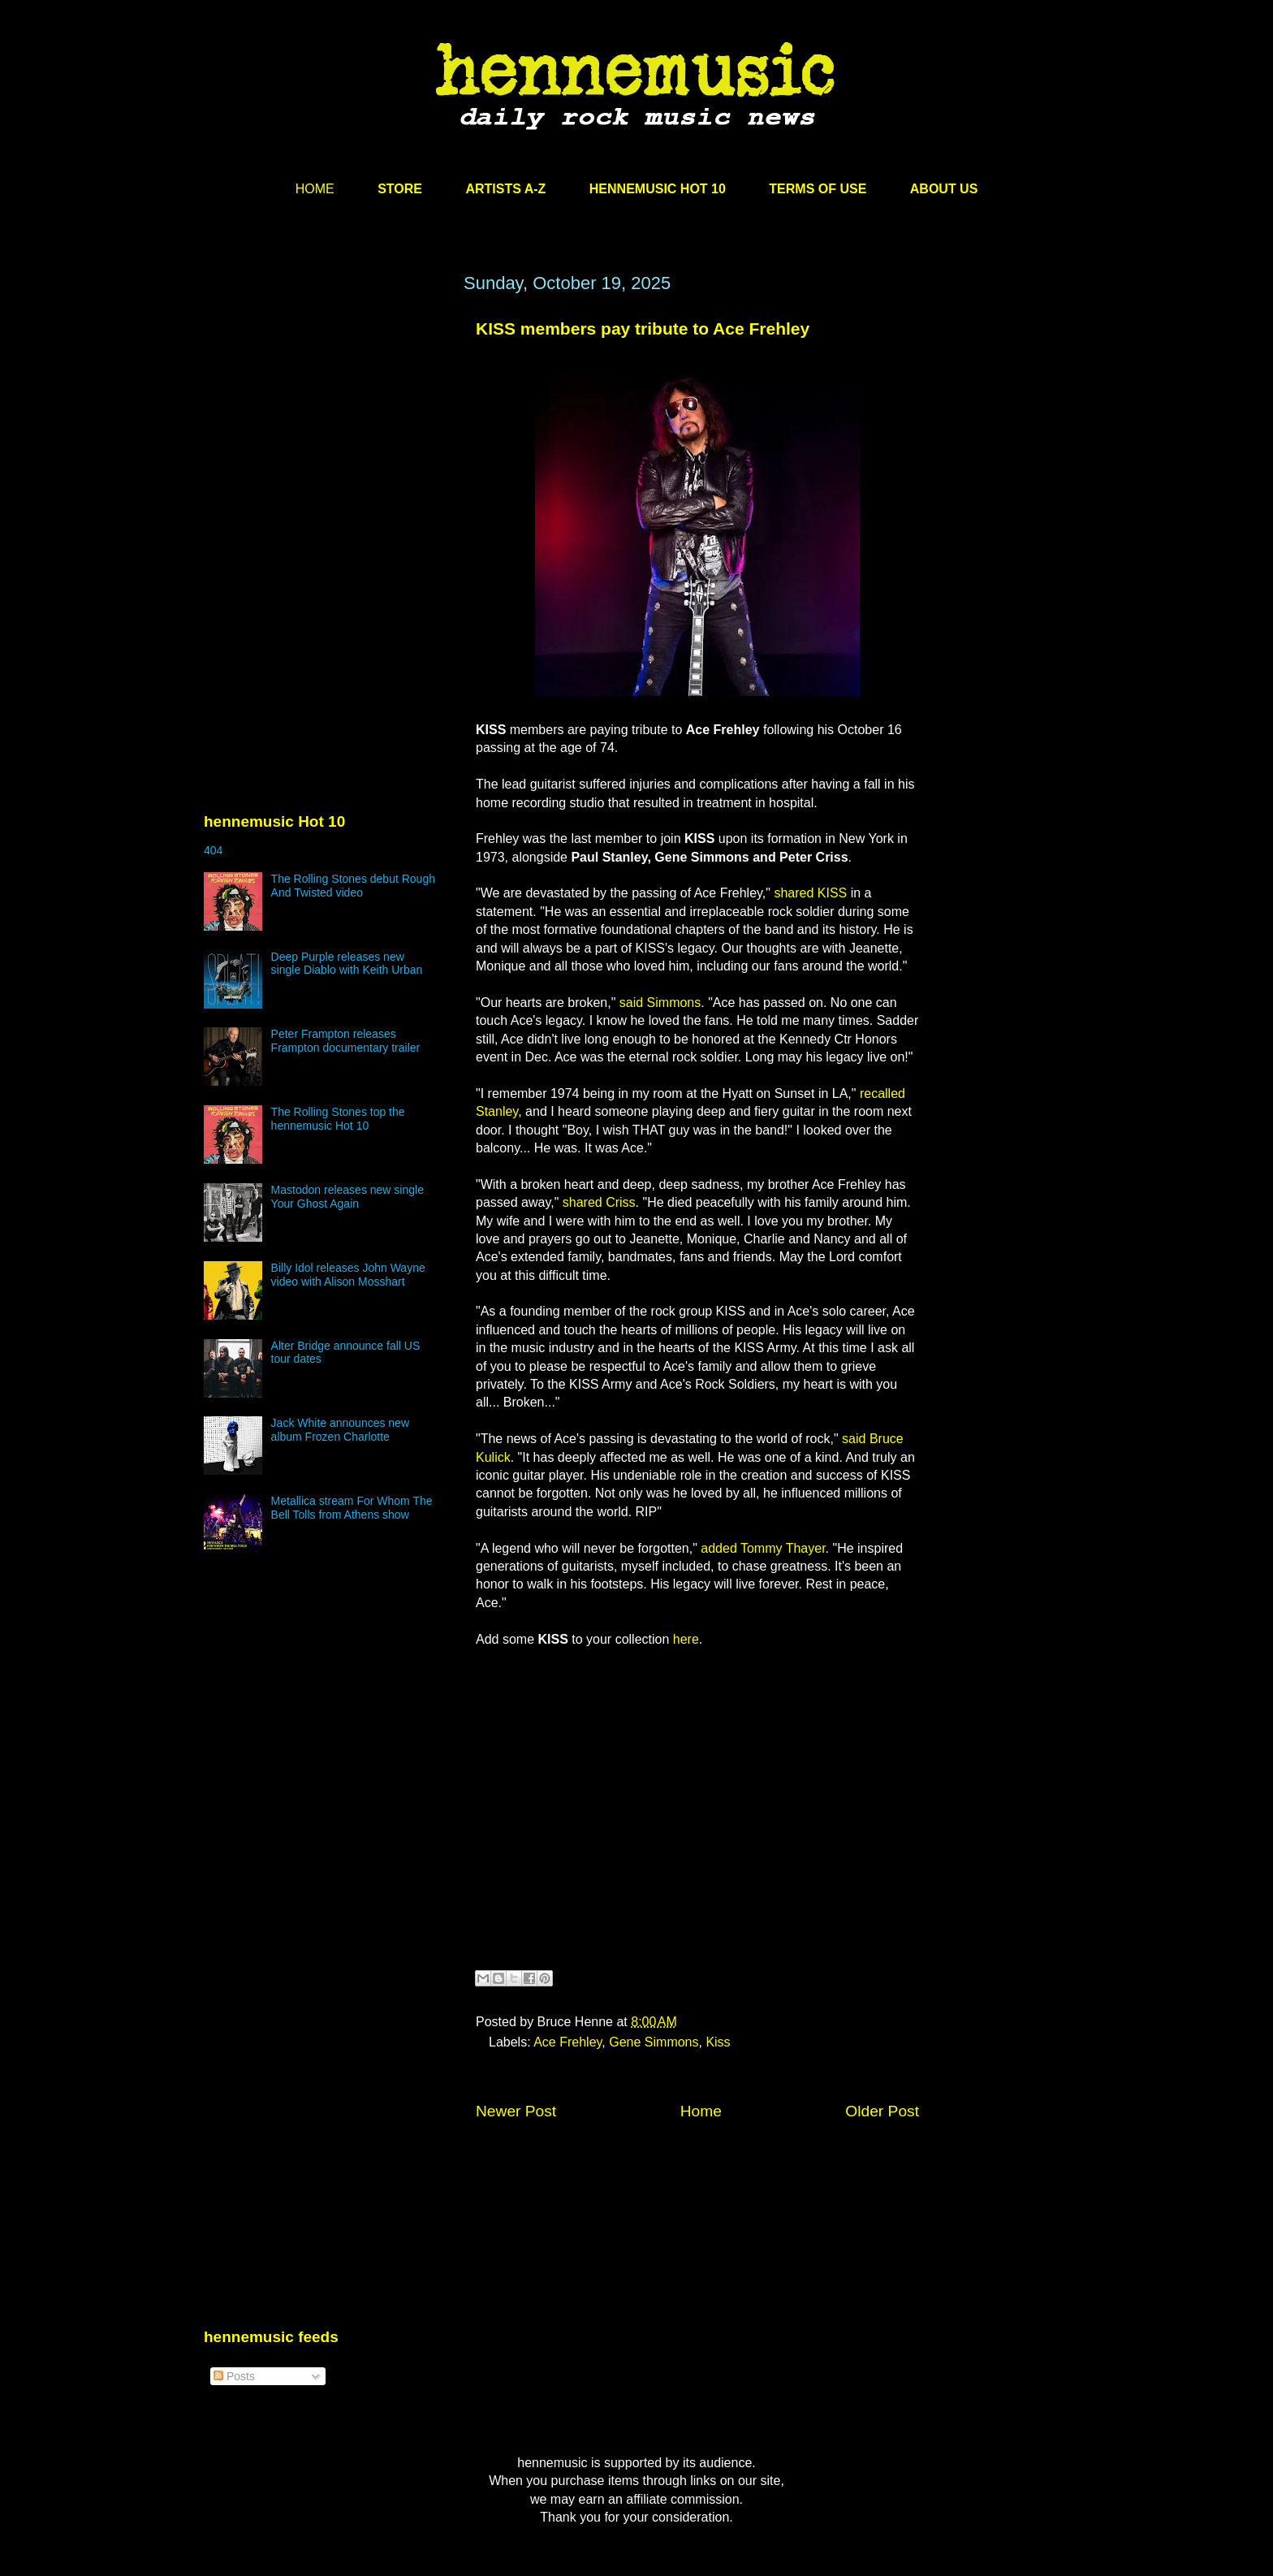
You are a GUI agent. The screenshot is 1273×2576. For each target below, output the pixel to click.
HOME (315, 189)
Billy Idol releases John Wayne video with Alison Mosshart (348, 1274)
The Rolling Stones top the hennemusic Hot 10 (338, 1118)
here (686, 1639)
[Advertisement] (325, 427)
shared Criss (599, 1202)
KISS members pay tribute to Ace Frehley (642, 328)
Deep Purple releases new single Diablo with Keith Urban (347, 963)
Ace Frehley (567, 2042)
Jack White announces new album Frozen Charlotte (340, 1429)
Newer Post (516, 2111)
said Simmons (660, 1002)
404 (213, 850)
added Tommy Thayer (763, 1548)
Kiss (718, 2042)
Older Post (882, 2111)
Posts (234, 2376)
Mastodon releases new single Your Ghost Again (347, 1196)
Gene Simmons (653, 2042)
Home (701, 2111)
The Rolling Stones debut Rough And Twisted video (353, 885)
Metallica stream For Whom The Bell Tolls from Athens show (352, 1507)
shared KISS (810, 893)
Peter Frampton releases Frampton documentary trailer (346, 1040)
